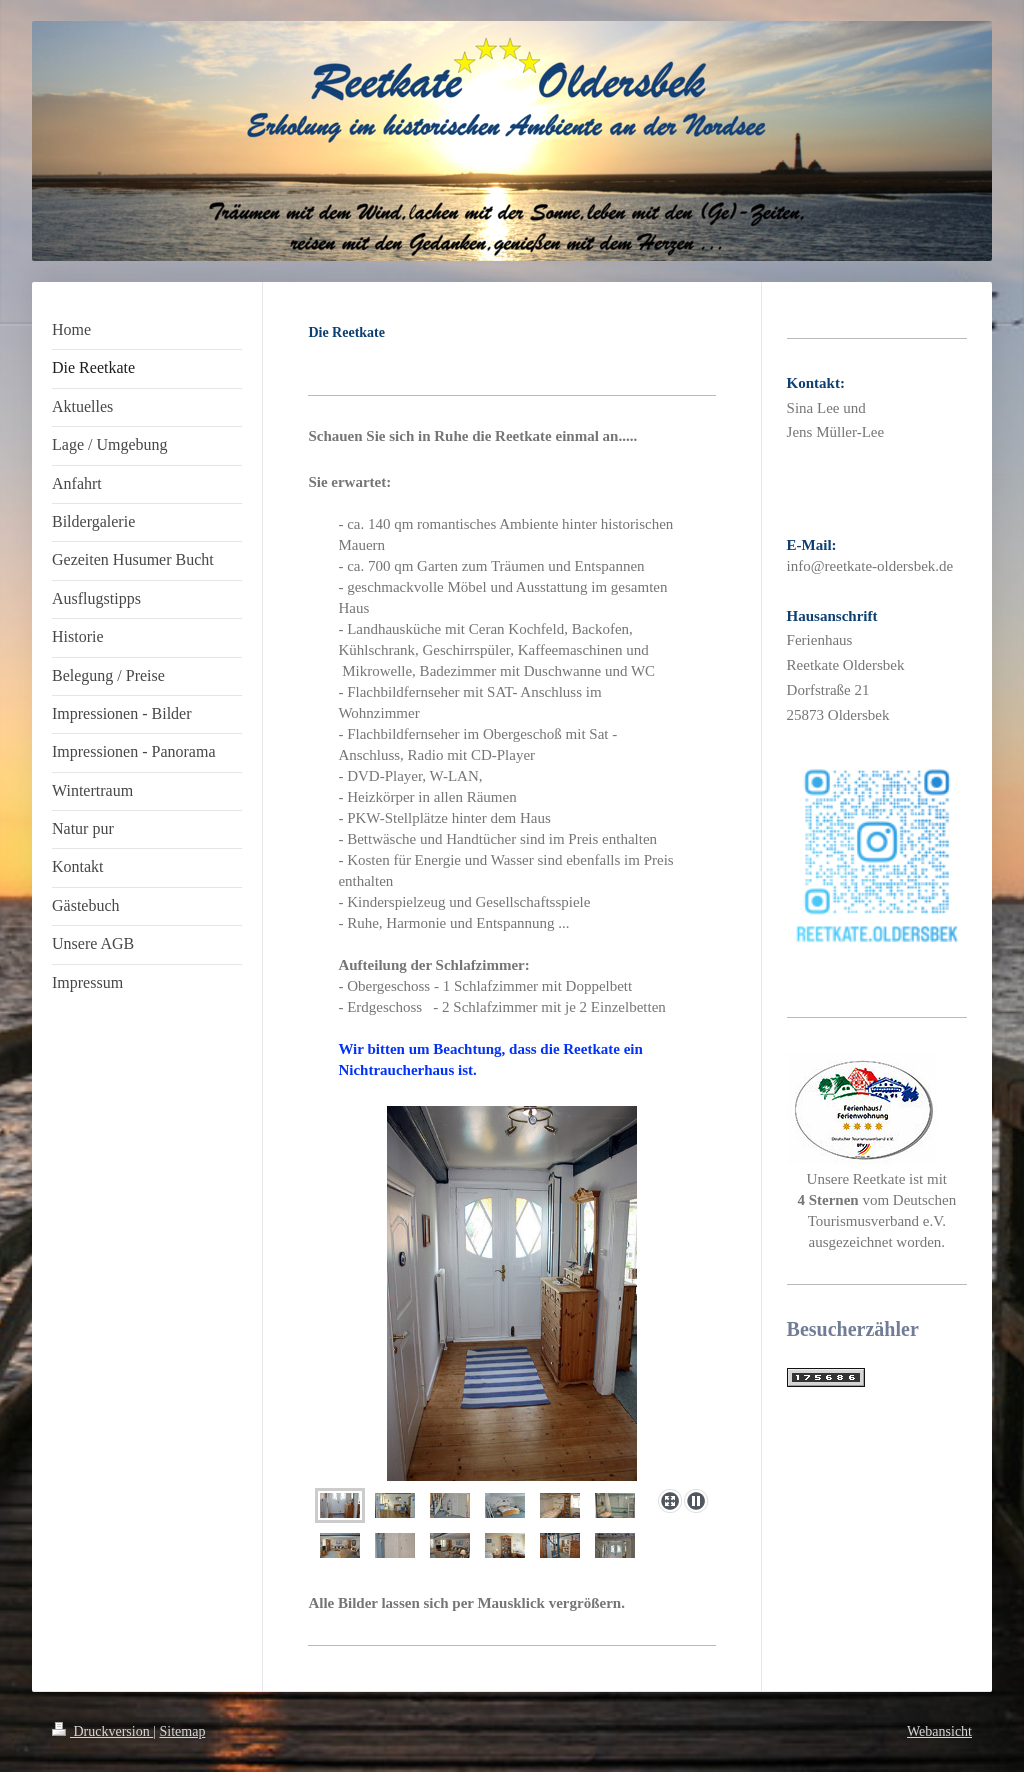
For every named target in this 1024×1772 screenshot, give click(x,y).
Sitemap (183, 1731)
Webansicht (939, 1731)
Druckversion (102, 1731)
